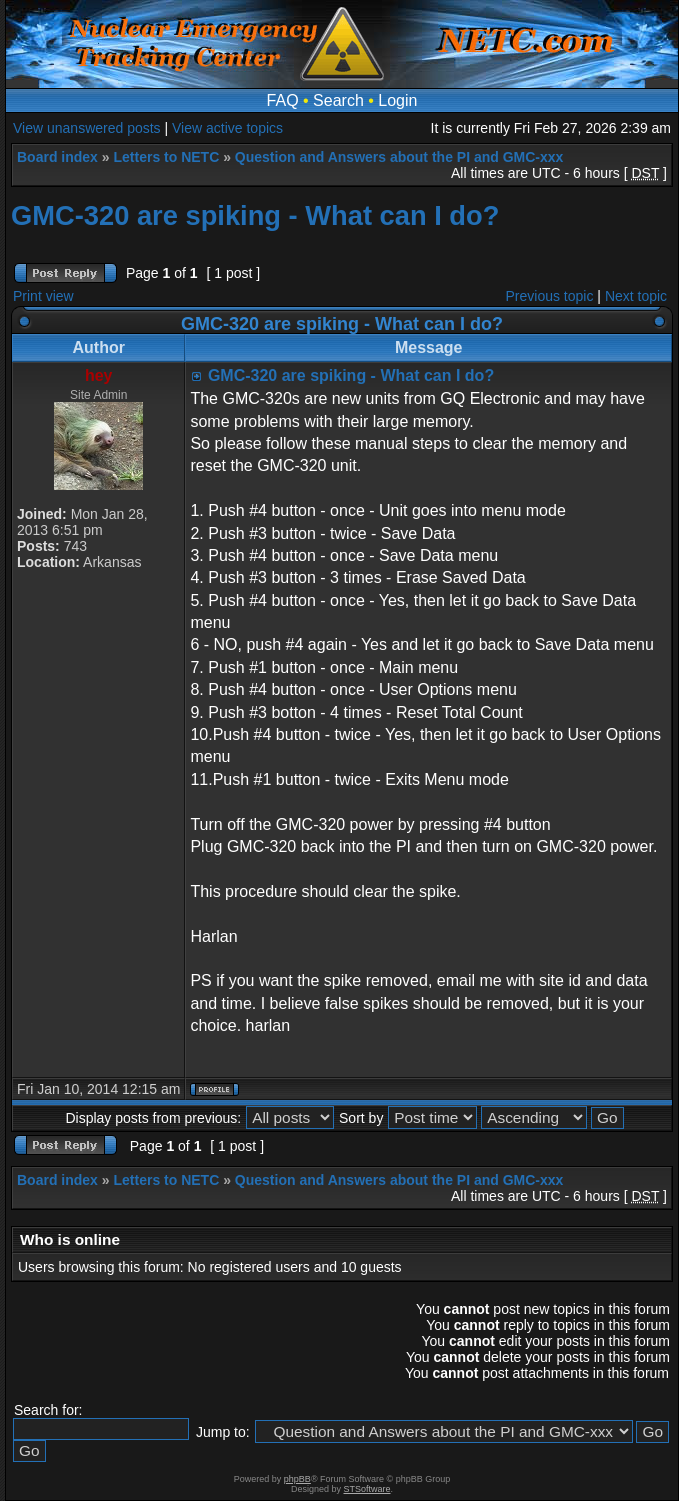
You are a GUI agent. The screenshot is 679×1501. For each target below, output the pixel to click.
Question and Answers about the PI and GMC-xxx (399, 157)
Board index (57, 157)
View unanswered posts (87, 128)
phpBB (297, 1479)
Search (338, 100)
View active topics (227, 128)
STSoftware (367, 1489)
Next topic (636, 296)
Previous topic (550, 296)
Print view (43, 296)
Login (397, 100)
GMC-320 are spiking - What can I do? (255, 215)
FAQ (283, 100)
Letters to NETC (166, 157)
